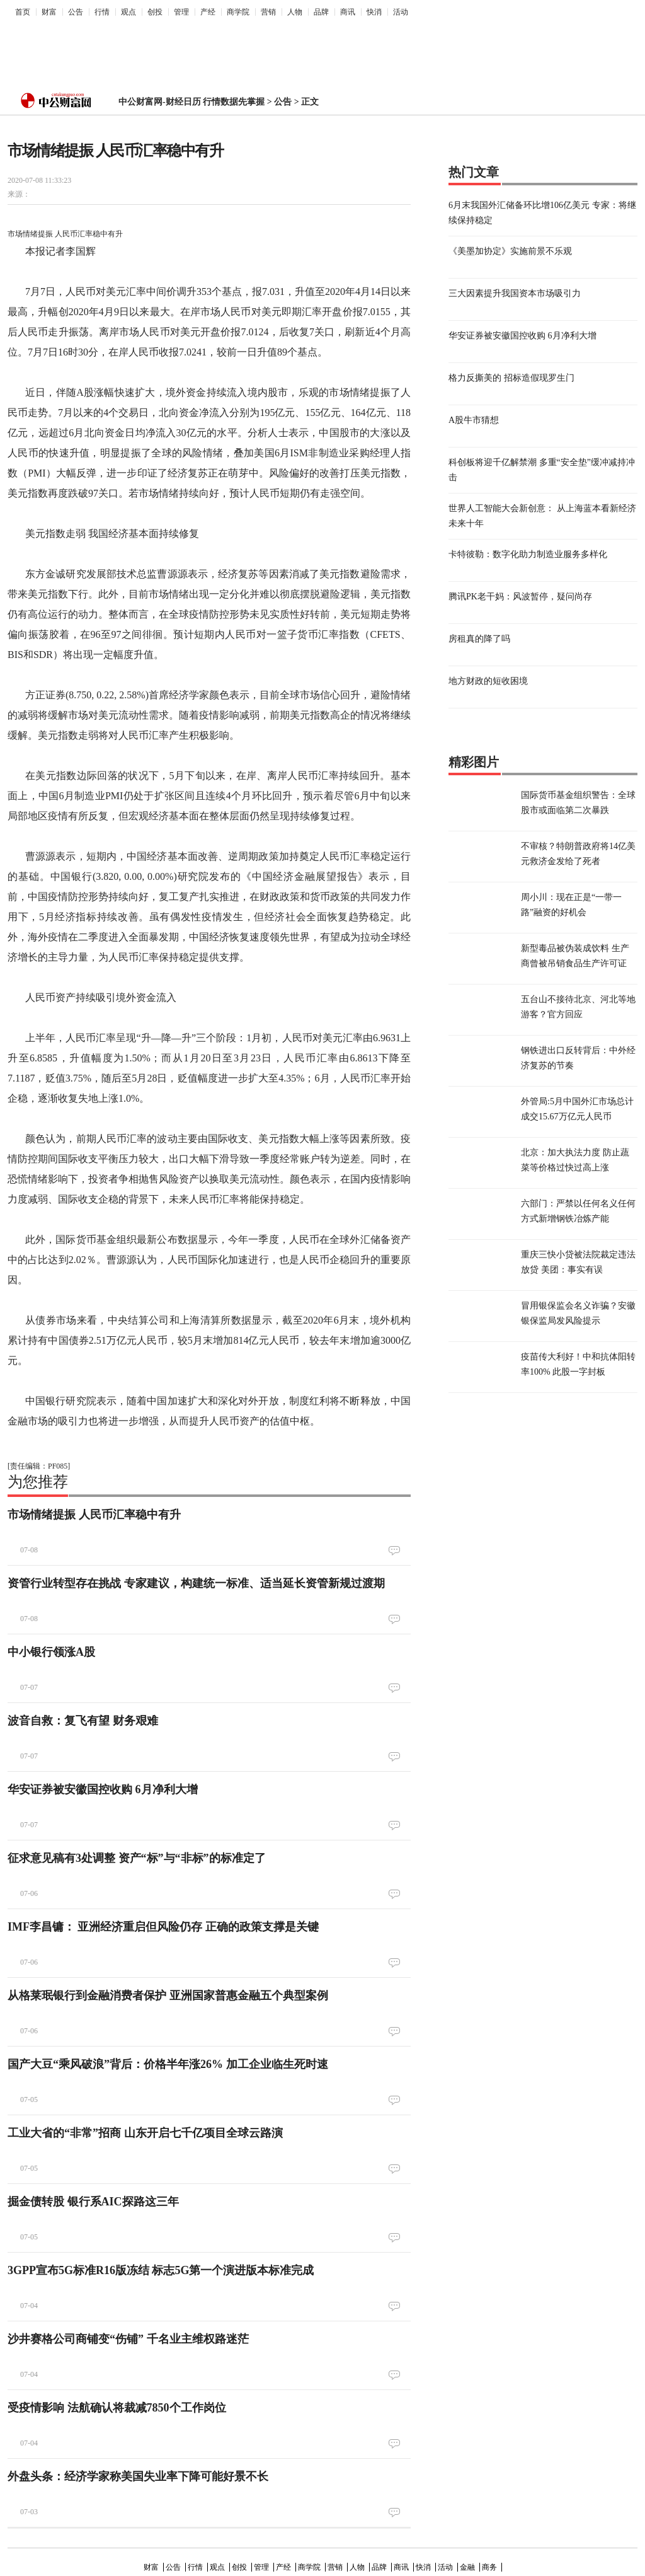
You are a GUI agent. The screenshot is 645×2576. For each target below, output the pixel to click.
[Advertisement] (313, 51)
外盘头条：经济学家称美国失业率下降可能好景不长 (138, 2476)
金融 (467, 2567)
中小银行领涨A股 (51, 1652)
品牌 (321, 12)
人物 (294, 12)
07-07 (29, 1687)
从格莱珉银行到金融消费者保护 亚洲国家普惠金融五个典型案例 (168, 1995)
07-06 (29, 1893)
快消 (374, 12)
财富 (49, 12)
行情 (102, 12)
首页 (22, 12)
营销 (268, 12)
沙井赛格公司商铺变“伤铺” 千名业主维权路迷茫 (128, 2339)
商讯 (347, 12)
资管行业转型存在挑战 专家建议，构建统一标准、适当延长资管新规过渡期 (196, 1583)
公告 (75, 12)
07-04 (29, 2305)
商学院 (238, 12)
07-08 (29, 1549)
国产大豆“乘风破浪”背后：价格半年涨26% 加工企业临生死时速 (168, 2064)
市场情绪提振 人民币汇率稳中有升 (94, 1514)
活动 (400, 12)
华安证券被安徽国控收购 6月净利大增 (103, 1789)
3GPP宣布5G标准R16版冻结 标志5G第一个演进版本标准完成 (161, 2270)
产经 (207, 12)
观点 (128, 12)
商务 (489, 2567)
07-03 (29, 2511)
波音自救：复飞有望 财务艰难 (83, 1720)
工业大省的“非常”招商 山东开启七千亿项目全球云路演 (145, 2133)
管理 (181, 12)
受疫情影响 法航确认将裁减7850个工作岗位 (117, 2407)
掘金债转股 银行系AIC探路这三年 (93, 2201)
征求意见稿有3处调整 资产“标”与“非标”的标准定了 (137, 1858)
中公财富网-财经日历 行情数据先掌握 (191, 102)
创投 (155, 12)
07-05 (29, 2099)
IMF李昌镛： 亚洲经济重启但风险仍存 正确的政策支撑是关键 (163, 1926)
